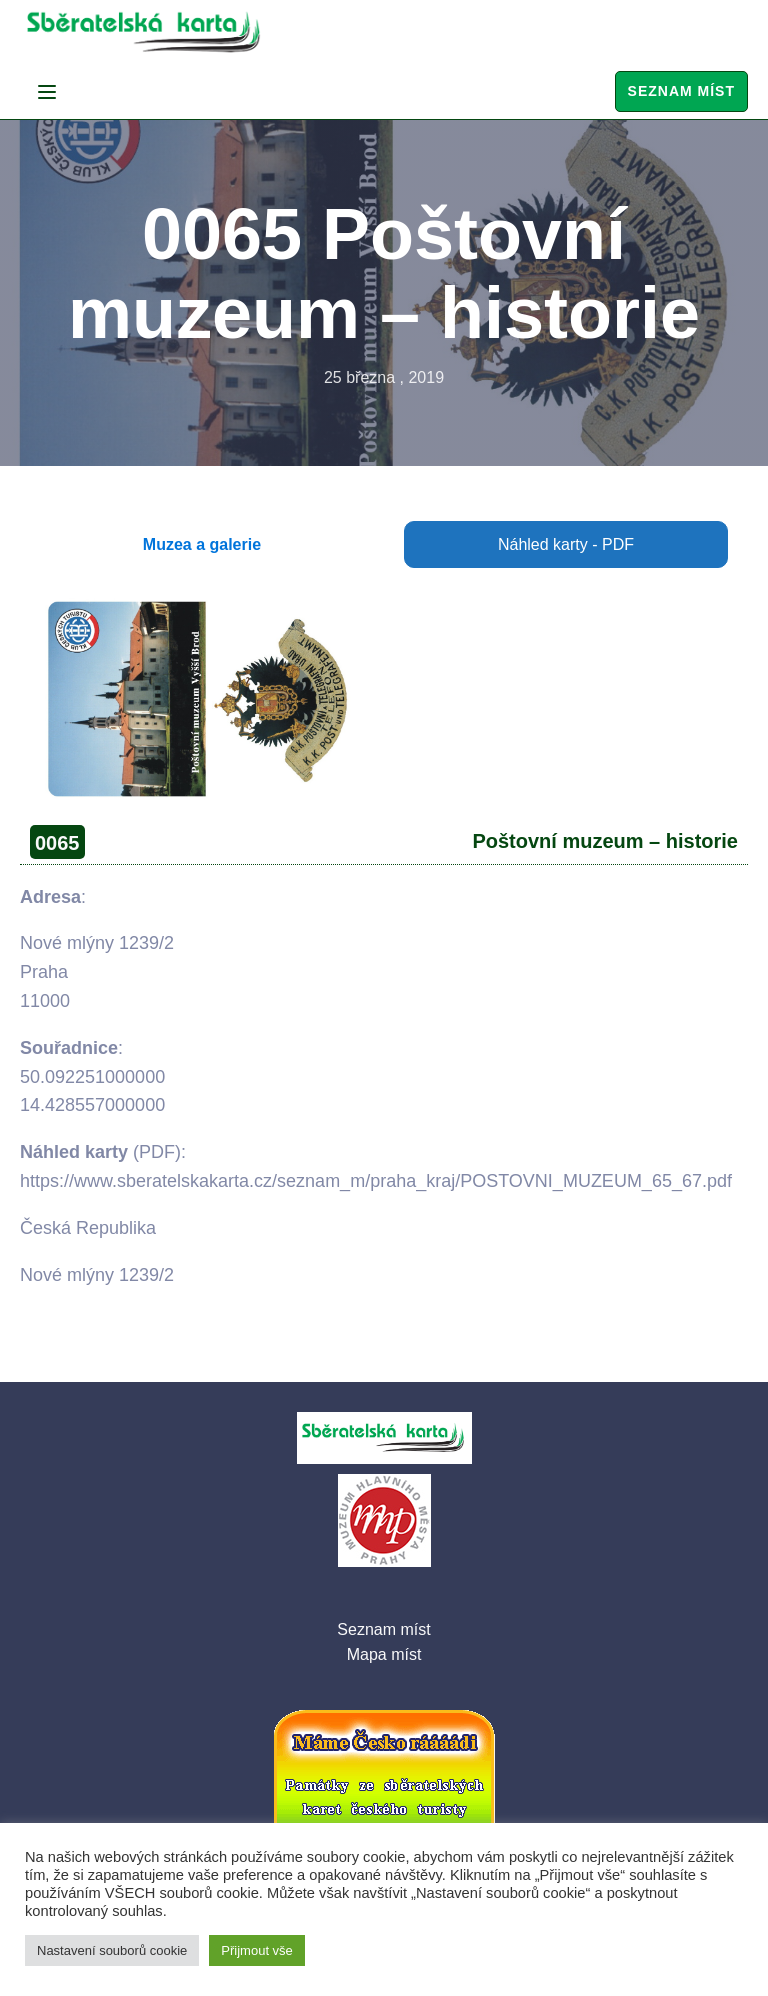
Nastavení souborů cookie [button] (112, 1950)
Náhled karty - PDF (566, 544)
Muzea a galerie (202, 544)
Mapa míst (384, 1654)
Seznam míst (681, 91)
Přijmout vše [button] (257, 1950)
